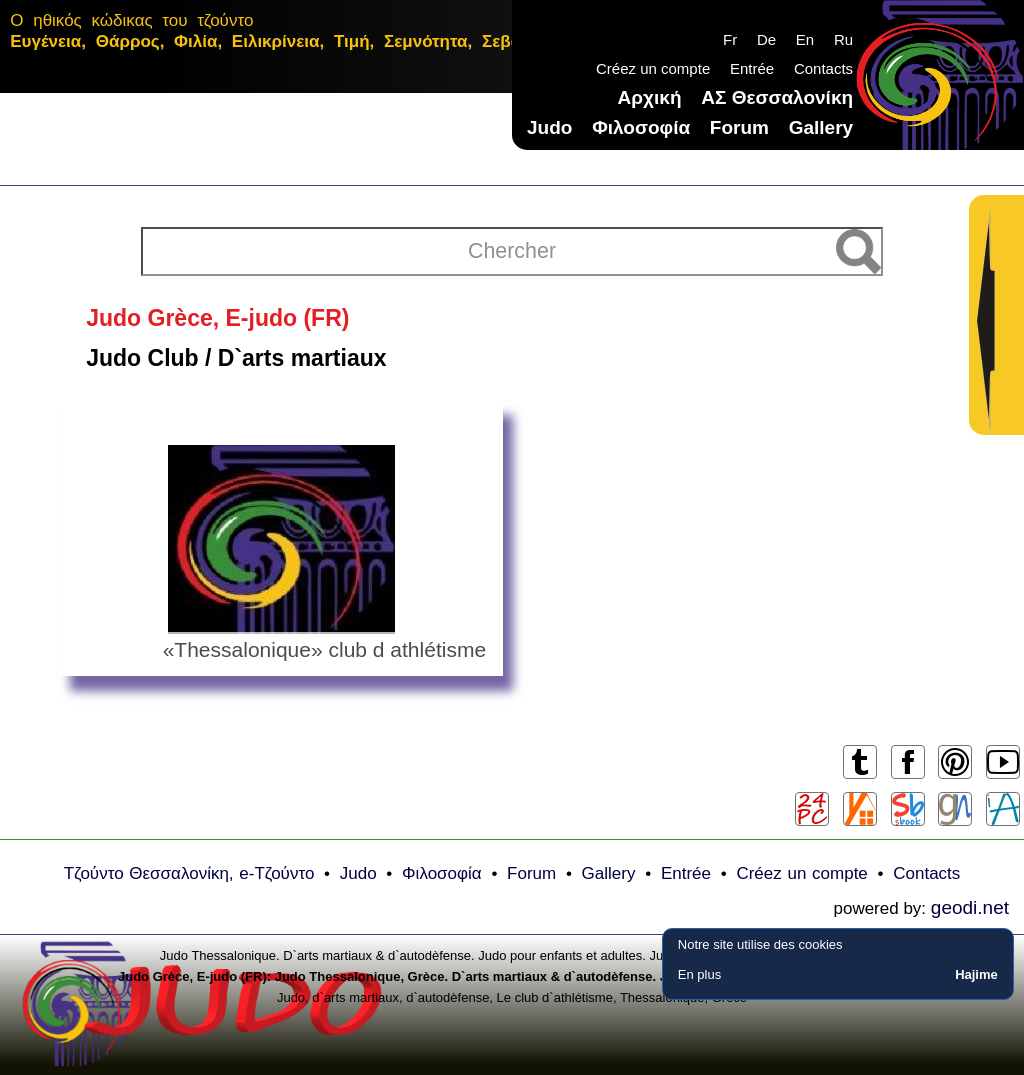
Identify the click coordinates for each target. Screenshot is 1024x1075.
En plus (699, 974)
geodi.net (970, 907)
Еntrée (752, 68)
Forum (739, 127)
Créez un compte (653, 68)
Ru (843, 39)
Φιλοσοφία (641, 127)
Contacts (823, 68)
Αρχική (650, 97)
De (766, 39)
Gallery (821, 127)
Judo (549, 127)
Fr (730, 39)
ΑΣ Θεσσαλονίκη (777, 97)
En (805, 39)
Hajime (976, 974)
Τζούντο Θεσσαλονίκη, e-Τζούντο (189, 873)
